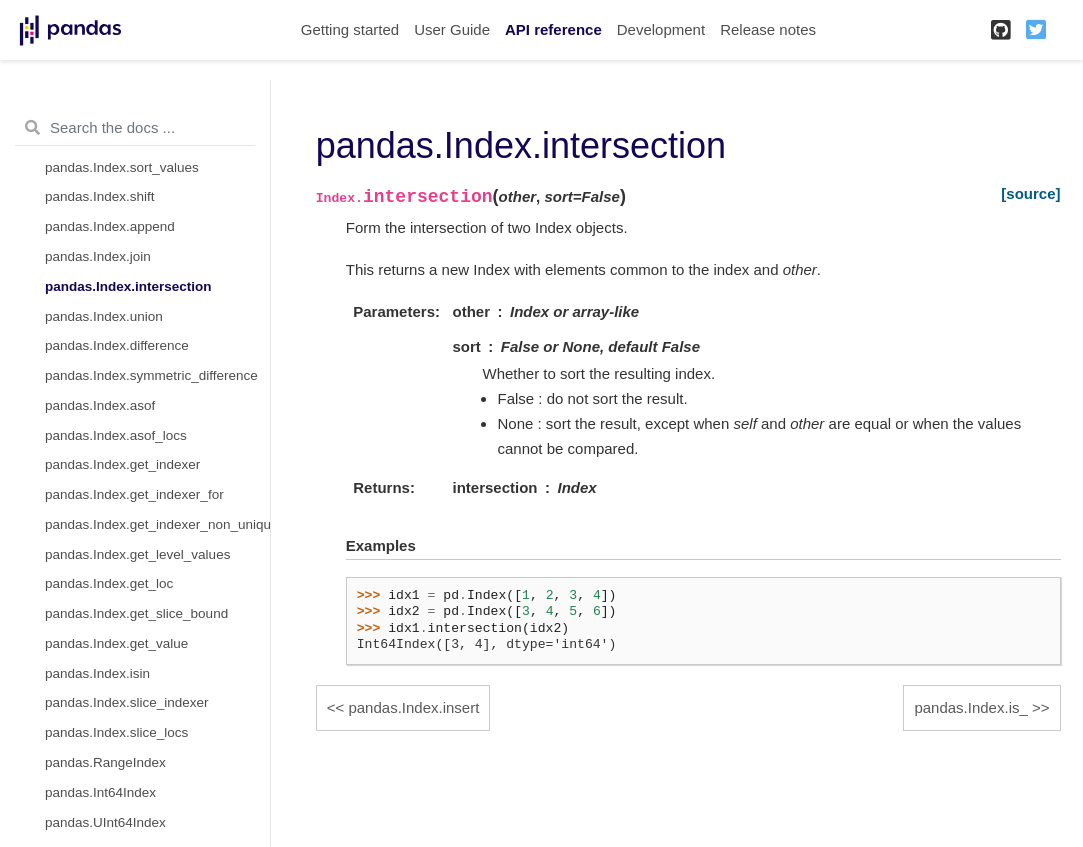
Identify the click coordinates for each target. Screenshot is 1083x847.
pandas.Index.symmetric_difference (151, 375)
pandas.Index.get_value (116, 643)
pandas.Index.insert (413, 707)
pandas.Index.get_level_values (137, 554)
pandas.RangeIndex (105, 762)
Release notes (768, 29)
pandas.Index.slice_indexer (127, 702)
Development (661, 29)
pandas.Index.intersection (128, 286)
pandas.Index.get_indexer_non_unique (157, 524)
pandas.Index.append (110, 226)
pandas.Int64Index (100, 792)
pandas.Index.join (98, 256)
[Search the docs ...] (135, 128)
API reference (553, 29)
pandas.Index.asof (100, 405)
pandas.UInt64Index (105, 822)
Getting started (350, 29)
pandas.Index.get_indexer (122, 464)
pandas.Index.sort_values (122, 167)
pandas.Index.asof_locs (116, 435)
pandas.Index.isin (97, 673)
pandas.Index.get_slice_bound (136, 613)
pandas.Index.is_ (970, 707)
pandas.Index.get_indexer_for (134, 494)
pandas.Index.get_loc (109, 583)
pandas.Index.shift (100, 196)
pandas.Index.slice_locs (116, 732)
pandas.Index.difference (117, 345)
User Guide (452, 29)
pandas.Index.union (104, 316)
